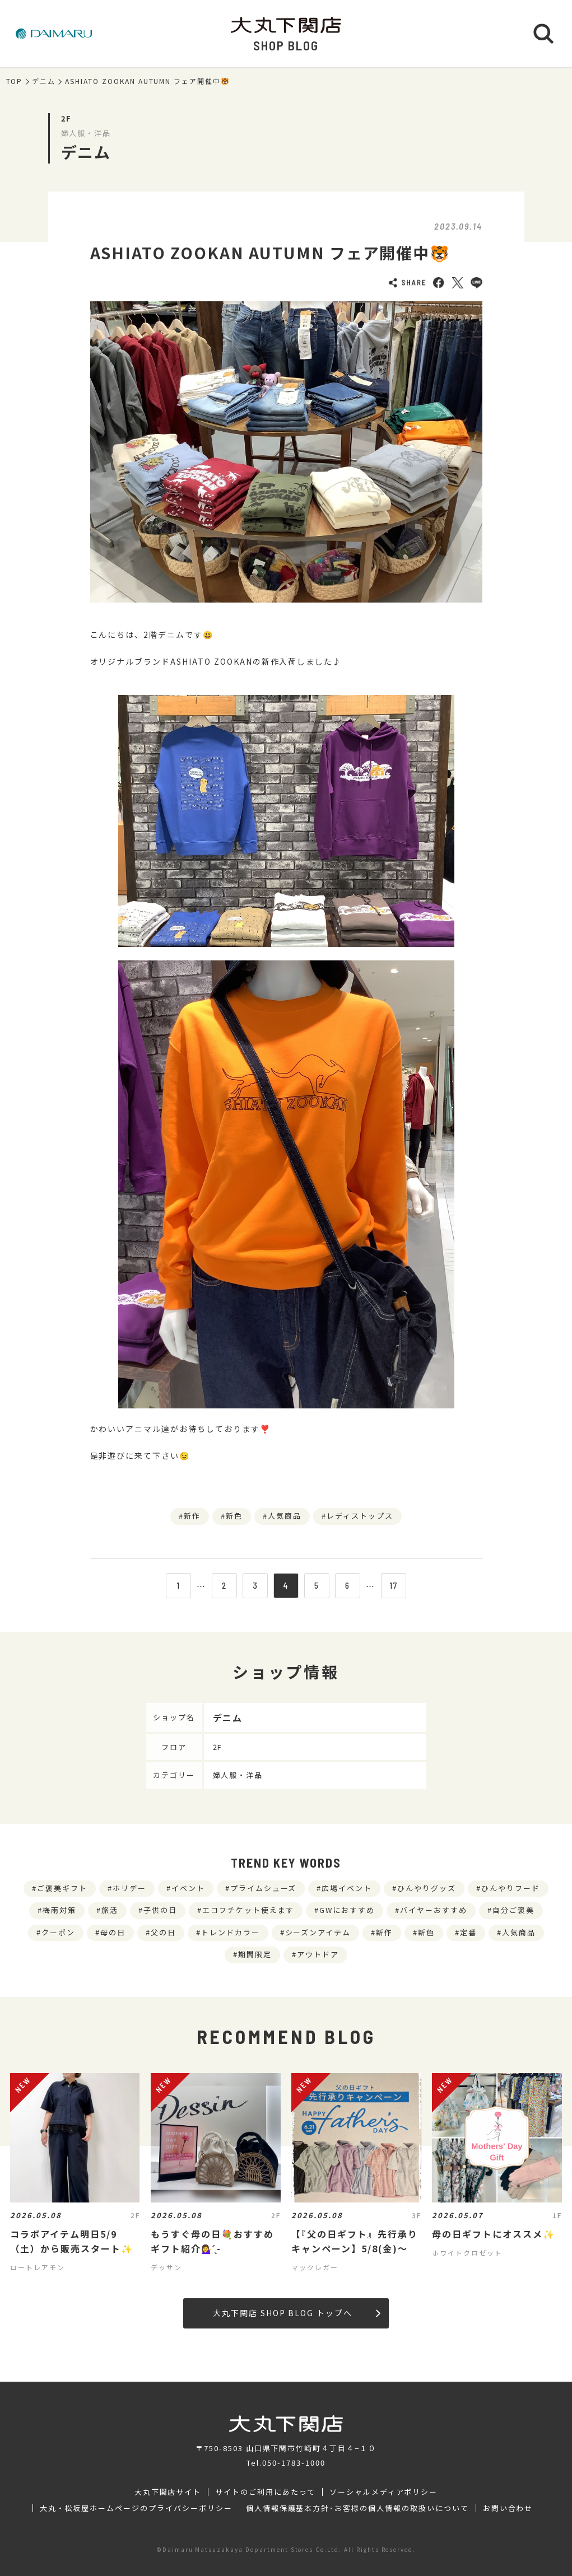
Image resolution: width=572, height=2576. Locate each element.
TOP (14, 81)
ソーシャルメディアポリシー (383, 2492)
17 (393, 1585)
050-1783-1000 (293, 2462)
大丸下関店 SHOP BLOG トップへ (296, 2312)
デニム (43, 81)
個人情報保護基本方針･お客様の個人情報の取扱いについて (357, 2508)
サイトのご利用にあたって (265, 2492)
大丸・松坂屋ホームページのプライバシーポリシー (136, 2508)
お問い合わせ (508, 2508)
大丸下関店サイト (168, 2492)
